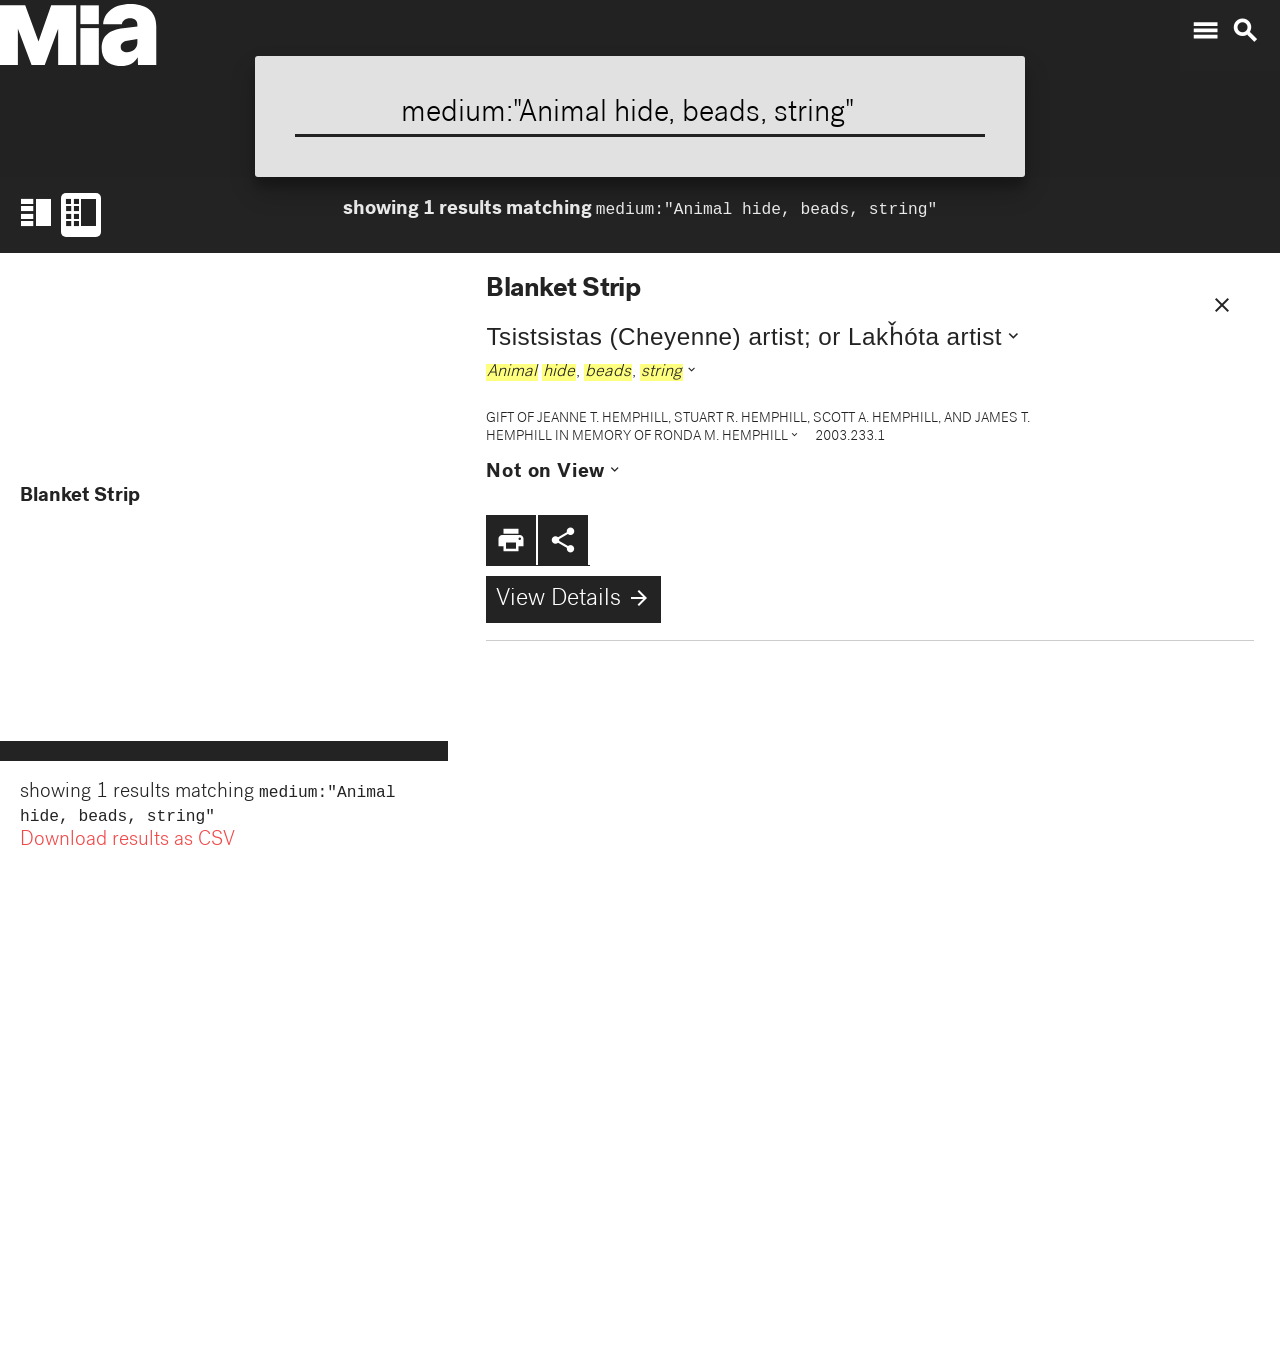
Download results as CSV (127, 845)
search (1245, 31)
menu (1205, 31)
